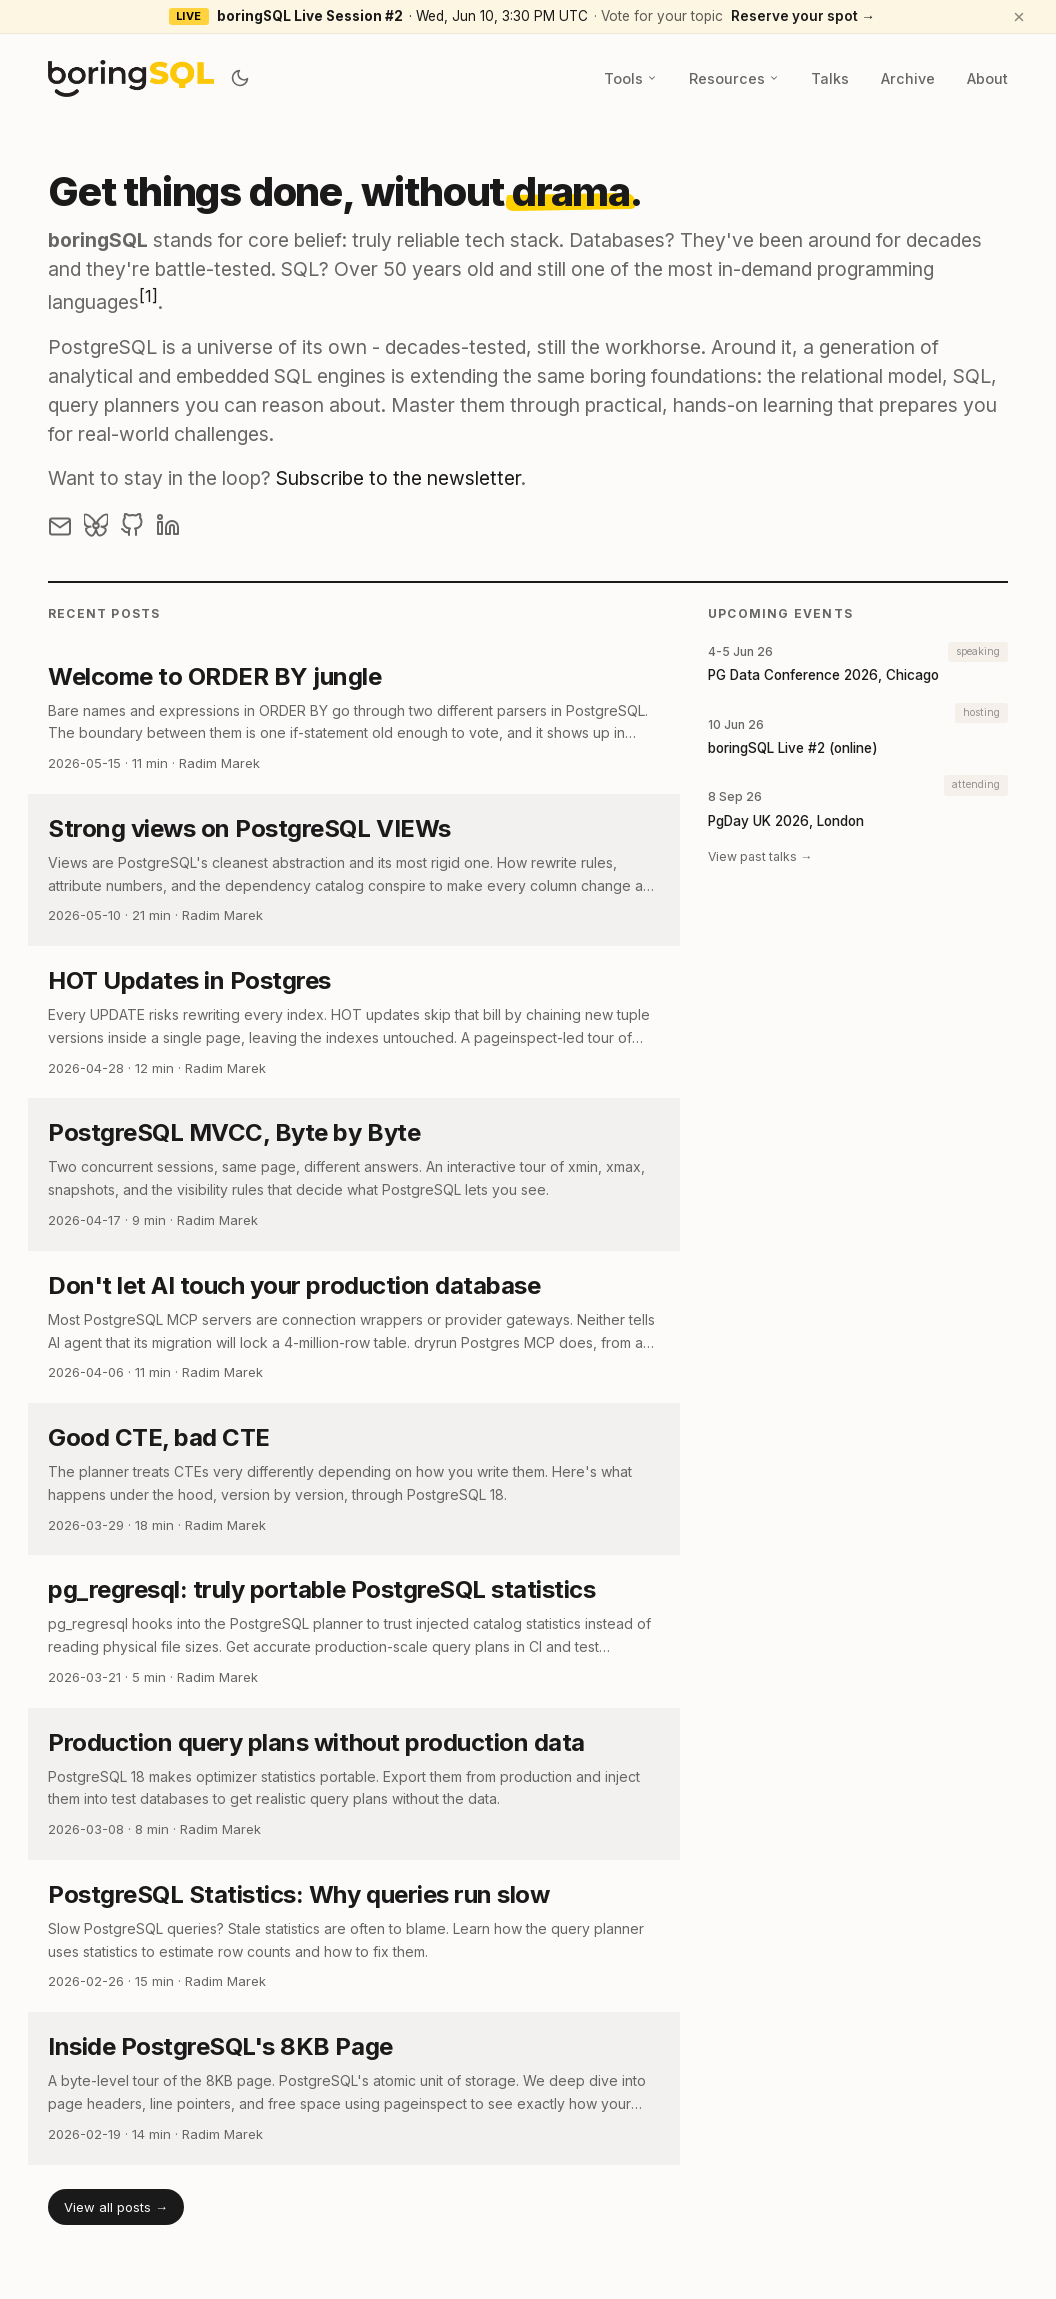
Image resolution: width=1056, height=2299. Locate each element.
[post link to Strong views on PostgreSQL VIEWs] (354, 870)
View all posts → (116, 2207)
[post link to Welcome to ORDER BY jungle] (354, 718)
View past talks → (760, 856)
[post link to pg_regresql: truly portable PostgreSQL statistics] (354, 1631)
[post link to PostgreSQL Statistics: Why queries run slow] (354, 1936)
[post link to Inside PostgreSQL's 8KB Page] (354, 2088)
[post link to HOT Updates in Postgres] (354, 1022)
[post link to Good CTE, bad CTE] (354, 1479)
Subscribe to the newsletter (398, 478)
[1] (148, 296)
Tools (630, 78)
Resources (734, 78)
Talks (830, 78)
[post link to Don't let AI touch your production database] (354, 1327)
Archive (908, 78)
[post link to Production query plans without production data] (354, 1784)
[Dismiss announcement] (1019, 17)
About (987, 78)
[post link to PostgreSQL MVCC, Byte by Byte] (354, 1174)
